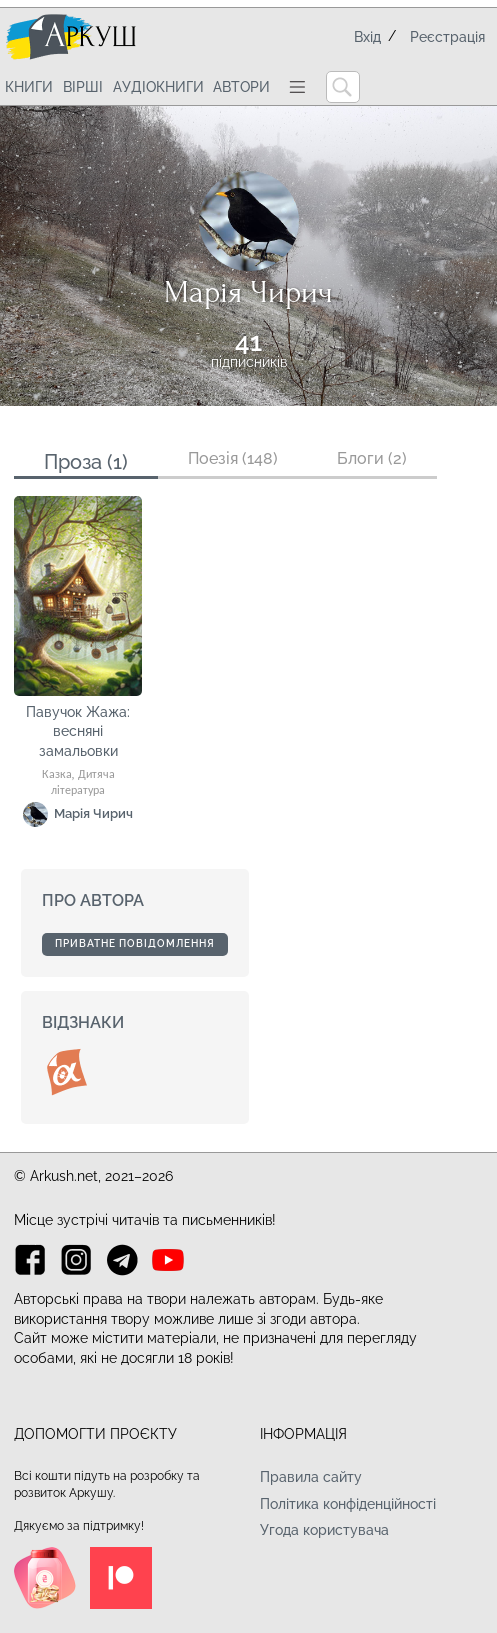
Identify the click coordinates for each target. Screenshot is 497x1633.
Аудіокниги (158, 87)
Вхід (367, 37)
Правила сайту (311, 1477)
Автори (241, 87)
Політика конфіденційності (348, 1504)
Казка (57, 775)
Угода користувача (324, 1530)
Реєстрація (447, 37)
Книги (29, 87)
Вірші (83, 87)
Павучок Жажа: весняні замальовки (78, 731)
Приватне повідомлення (135, 943)
